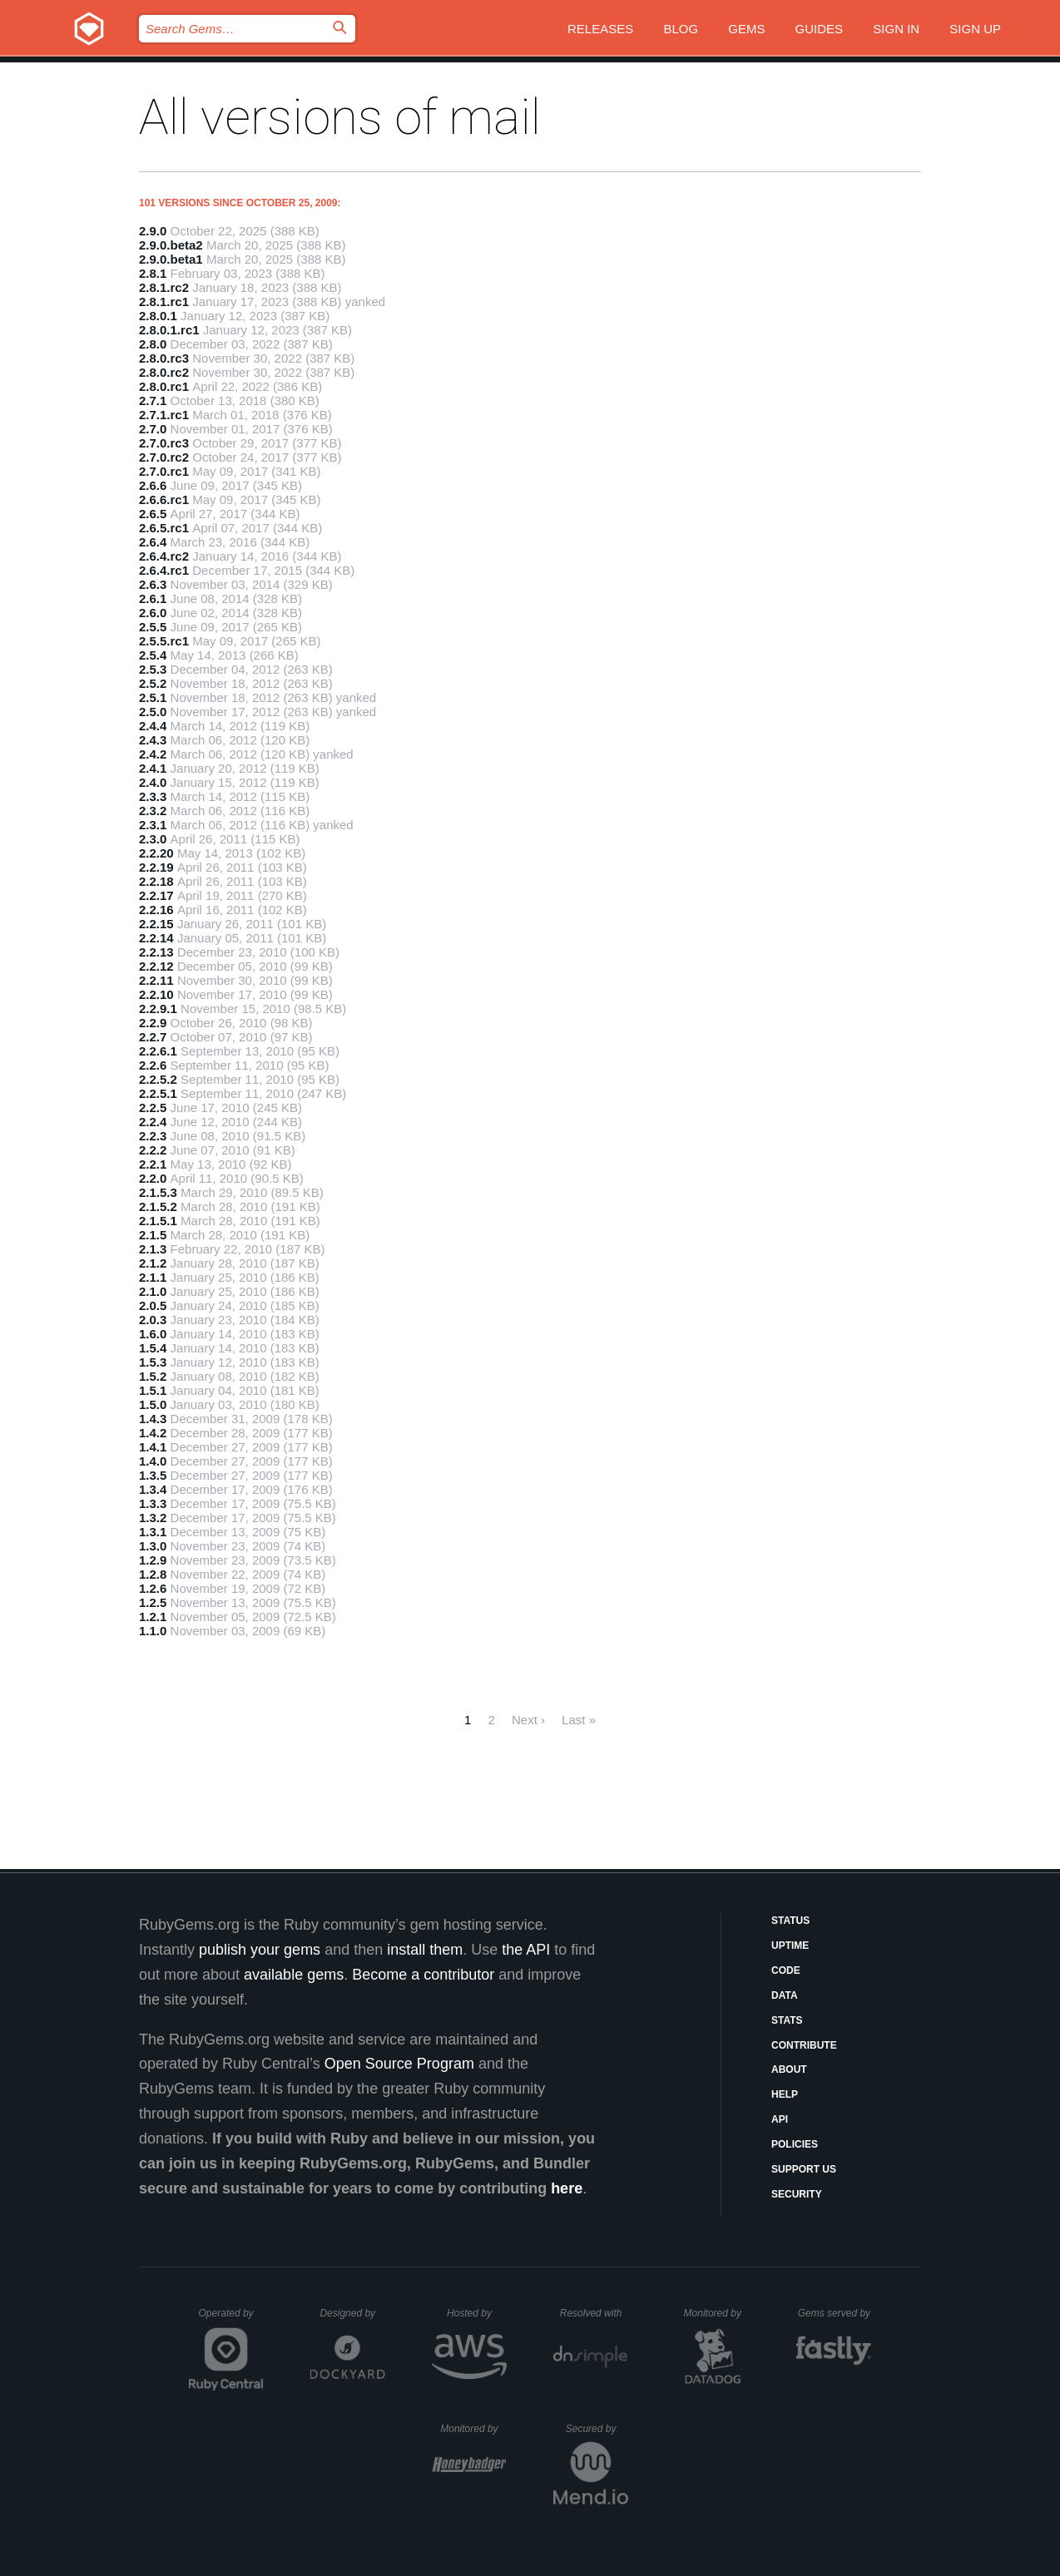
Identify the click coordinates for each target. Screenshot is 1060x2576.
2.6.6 (152, 485)
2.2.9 (152, 1023)
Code (785, 1970)
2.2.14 (156, 938)
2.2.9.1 (158, 1008)
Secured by (597, 2429)
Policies (794, 2144)
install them (425, 1949)
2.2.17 (156, 895)
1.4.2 (152, 1433)
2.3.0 (152, 839)
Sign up (975, 29)
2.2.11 (156, 980)
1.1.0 (152, 1631)
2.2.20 (156, 853)
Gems (746, 29)
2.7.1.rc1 (164, 415)
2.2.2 (152, 1150)
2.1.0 (152, 1291)
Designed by (351, 2313)
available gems (294, 1974)
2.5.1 (152, 697)
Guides (819, 29)
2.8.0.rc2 (164, 372)
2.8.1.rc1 (164, 301)
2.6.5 (152, 514)
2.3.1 (152, 825)
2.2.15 (156, 924)
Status (790, 1920)
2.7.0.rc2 (164, 457)
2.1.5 (152, 1235)
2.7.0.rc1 (164, 471)
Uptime (790, 1945)
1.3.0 (152, 1546)
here (566, 2188)
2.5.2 (152, 683)
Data (784, 1995)
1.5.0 (152, 1404)
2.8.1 (152, 273)
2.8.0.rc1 (164, 386)
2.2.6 (152, 1065)
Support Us (803, 2169)
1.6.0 (152, 1334)
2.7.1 (152, 400)
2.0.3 (152, 1320)
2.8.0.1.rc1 (169, 330)
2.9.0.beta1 (171, 259)
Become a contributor (423, 1974)
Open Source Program (399, 2063)
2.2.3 (152, 1136)
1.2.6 (152, 1588)
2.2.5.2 (158, 1079)
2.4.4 (152, 726)
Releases (600, 29)
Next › (528, 1720)
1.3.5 (152, 1475)
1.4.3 (152, 1419)
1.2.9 (152, 1560)
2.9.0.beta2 (171, 245)
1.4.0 (152, 1461)
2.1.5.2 (158, 1206)
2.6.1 (152, 598)
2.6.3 (152, 584)
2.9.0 (152, 231)
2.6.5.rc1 (164, 528)
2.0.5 (152, 1305)
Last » (579, 1720)
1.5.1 (152, 1390)
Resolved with (594, 2313)
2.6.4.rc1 (164, 570)
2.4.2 (152, 754)
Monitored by (717, 2313)
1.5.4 (152, 1348)
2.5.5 (152, 627)
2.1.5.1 (158, 1221)
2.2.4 (152, 1122)
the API (526, 1949)
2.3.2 (152, 810)
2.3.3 (152, 796)
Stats (787, 2020)
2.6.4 (152, 542)
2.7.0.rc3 (164, 443)
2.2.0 (152, 1178)
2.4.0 (152, 782)
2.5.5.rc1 (164, 641)
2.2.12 (156, 966)
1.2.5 (152, 1602)
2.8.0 (152, 344)
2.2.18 (156, 881)
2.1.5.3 (158, 1192)
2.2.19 (156, 867)
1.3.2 (152, 1517)
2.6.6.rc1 (164, 499)
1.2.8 (152, 1574)
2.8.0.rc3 (164, 358)
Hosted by (477, 2313)
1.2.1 (152, 1616)
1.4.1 (152, 1447)
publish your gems (259, 1949)
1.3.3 (152, 1503)
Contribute (804, 2045)
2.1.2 (152, 1263)
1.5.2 (152, 1376)
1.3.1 (152, 1532)
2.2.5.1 (158, 1093)
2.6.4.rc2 (164, 556)
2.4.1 (152, 768)
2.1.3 (152, 1249)
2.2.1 (152, 1164)
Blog (680, 29)
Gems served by (835, 2313)
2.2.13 (156, 952)
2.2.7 (152, 1037)
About (789, 2069)
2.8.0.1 (158, 316)
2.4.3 (152, 740)
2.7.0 (152, 429)
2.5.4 (152, 655)
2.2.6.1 (158, 1051)
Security (796, 2194)
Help (784, 2094)
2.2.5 (152, 1107)
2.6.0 (152, 613)
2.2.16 (156, 909)
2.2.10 (156, 994)
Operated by (231, 2319)
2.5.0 (152, 712)
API (779, 2119)
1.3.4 (152, 1489)
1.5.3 (152, 1362)
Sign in (896, 29)
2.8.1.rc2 (164, 287)
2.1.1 (152, 1277)
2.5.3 (152, 669)
